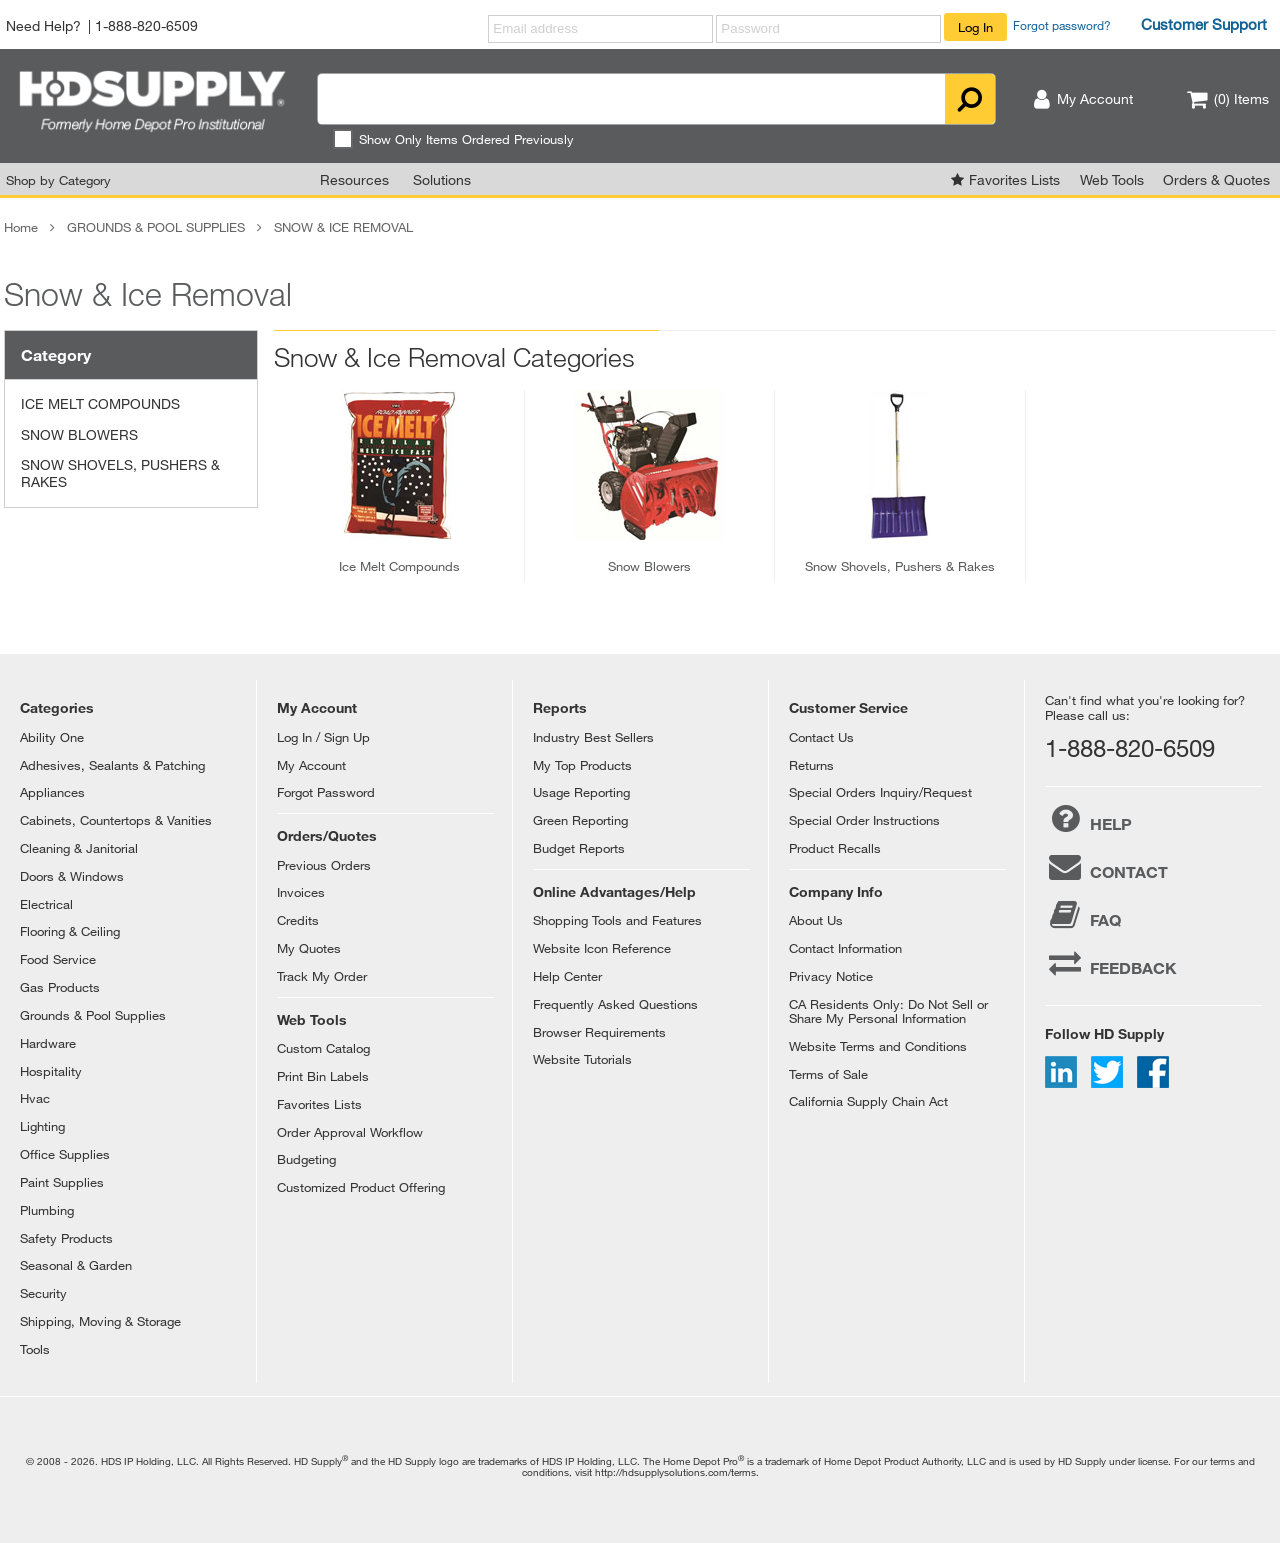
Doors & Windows (72, 876)
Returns (811, 765)
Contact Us (821, 737)
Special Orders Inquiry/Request (880, 792)
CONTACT (1106, 867)
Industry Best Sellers (593, 737)
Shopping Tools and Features (617, 920)
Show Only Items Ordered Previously (453, 139)
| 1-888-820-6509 (143, 25)
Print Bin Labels (323, 1076)
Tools (35, 1349)
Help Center (567, 976)
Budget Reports (579, 848)
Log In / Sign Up (323, 737)
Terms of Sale (828, 1074)
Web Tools (1112, 179)
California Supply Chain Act (868, 1101)
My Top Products (582, 765)
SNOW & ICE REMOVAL (343, 227)
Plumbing (47, 1210)
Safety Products (66, 1238)
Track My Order (322, 976)
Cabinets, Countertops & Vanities (116, 820)
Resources (354, 179)
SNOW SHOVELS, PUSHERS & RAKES (120, 473)
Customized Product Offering (361, 1187)
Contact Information (845, 948)
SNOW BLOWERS (79, 434)
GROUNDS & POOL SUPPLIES (156, 227)
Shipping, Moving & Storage (100, 1321)
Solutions (442, 179)
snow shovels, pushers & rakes (900, 566)
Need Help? (43, 25)
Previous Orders (324, 865)
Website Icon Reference (602, 948)
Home (21, 227)
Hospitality (51, 1071)
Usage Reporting (581, 792)
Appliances (52, 792)
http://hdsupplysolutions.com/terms (675, 1472)
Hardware (48, 1043)
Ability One (52, 737)
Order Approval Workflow (350, 1132)
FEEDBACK (1111, 963)
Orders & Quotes (1216, 179)
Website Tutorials (582, 1059)
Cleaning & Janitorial (79, 848)
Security (43, 1293)
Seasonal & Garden (76, 1265)
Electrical (46, 904)
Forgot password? (1062, 25)
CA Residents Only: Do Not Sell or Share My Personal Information (888, 1011)
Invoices (301, 892)
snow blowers (649, 566)
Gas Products (60, 987)
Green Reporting (580, 820)
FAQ (1083, 915)
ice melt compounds (399, 566)
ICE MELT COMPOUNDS (100, 403)
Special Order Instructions (864, 820)
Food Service (58, 959)
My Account (311, 765)
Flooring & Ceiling (70, 931)
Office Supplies (65, 1154)
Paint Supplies (62, 1182)
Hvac (35, 1098)
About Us (816, 920)
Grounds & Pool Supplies (93, 1015)
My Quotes (309, 948)
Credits (298, 920)
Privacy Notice (831, 976)
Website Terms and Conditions (878, 1046)
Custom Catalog (323, 1048)
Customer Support (1204, 24)
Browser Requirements (599, 1032)
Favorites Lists (1014, 179)
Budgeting (306, 1159)
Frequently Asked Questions (615, 1004)
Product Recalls (835, 848)
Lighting (42, 1126)
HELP (1088, 819)
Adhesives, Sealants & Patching (112, 765)
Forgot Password (326, 792)
